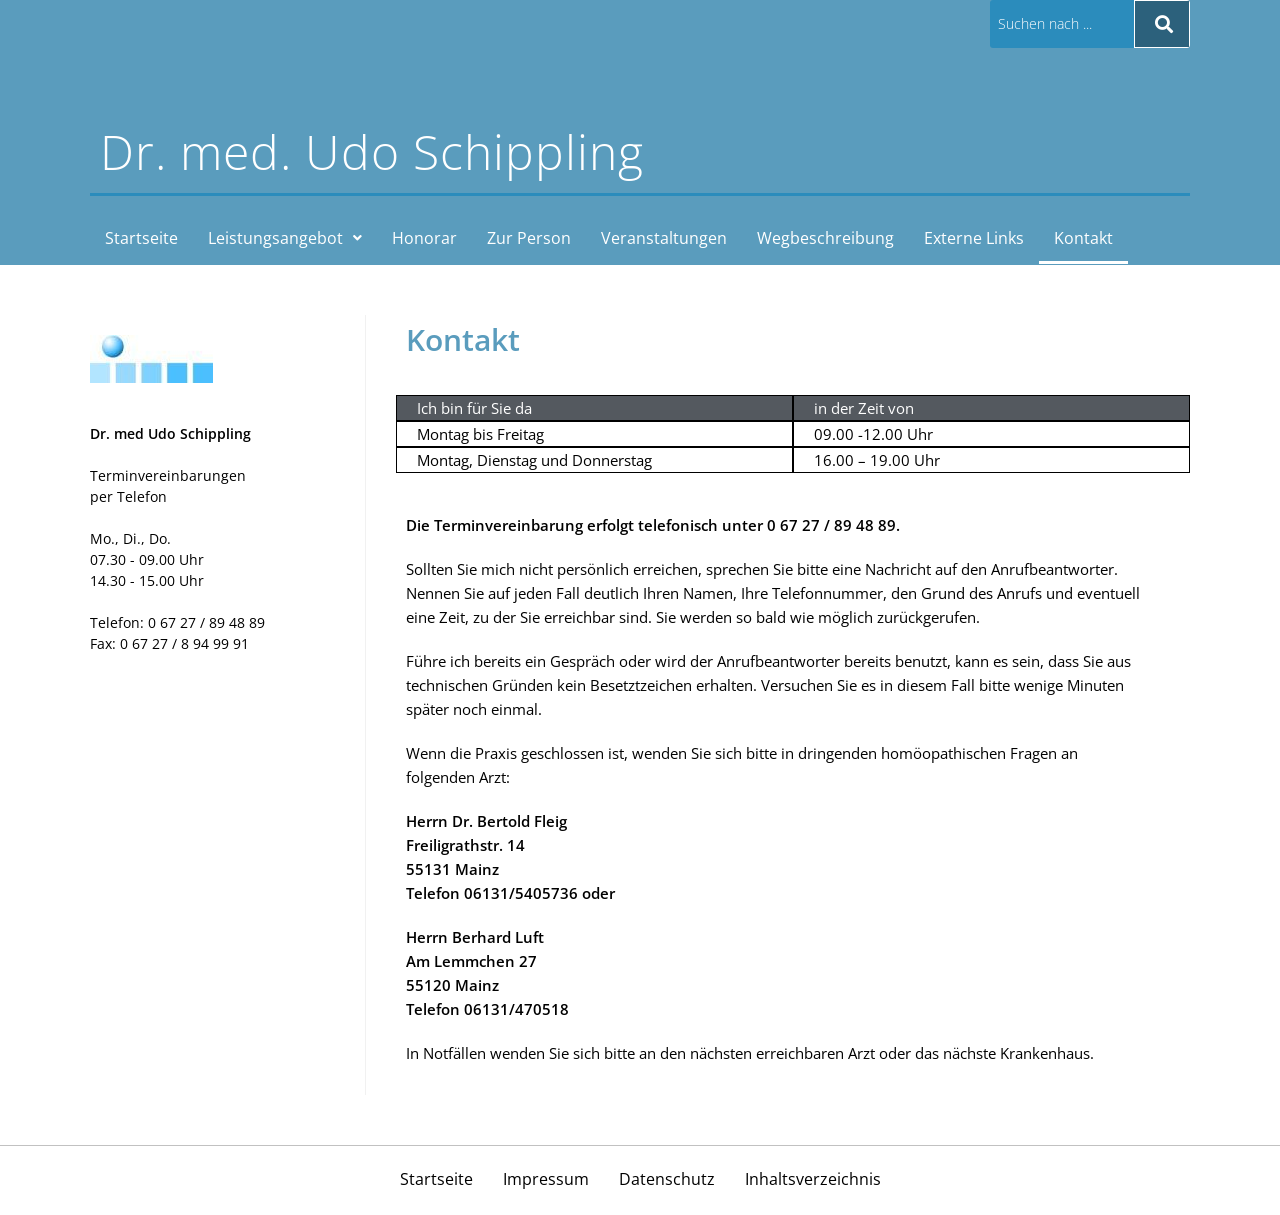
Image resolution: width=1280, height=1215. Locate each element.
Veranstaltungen (664, 239)
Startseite (141, 239)
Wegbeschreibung (825, 239)
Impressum (546, 1182)
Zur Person (529, 239)
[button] (285, 239)
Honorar (424, 239)
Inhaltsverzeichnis (813, 1182)
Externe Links (974, 239)
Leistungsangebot (285, 239)
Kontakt (1083, 239)
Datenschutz (667, 1182)
